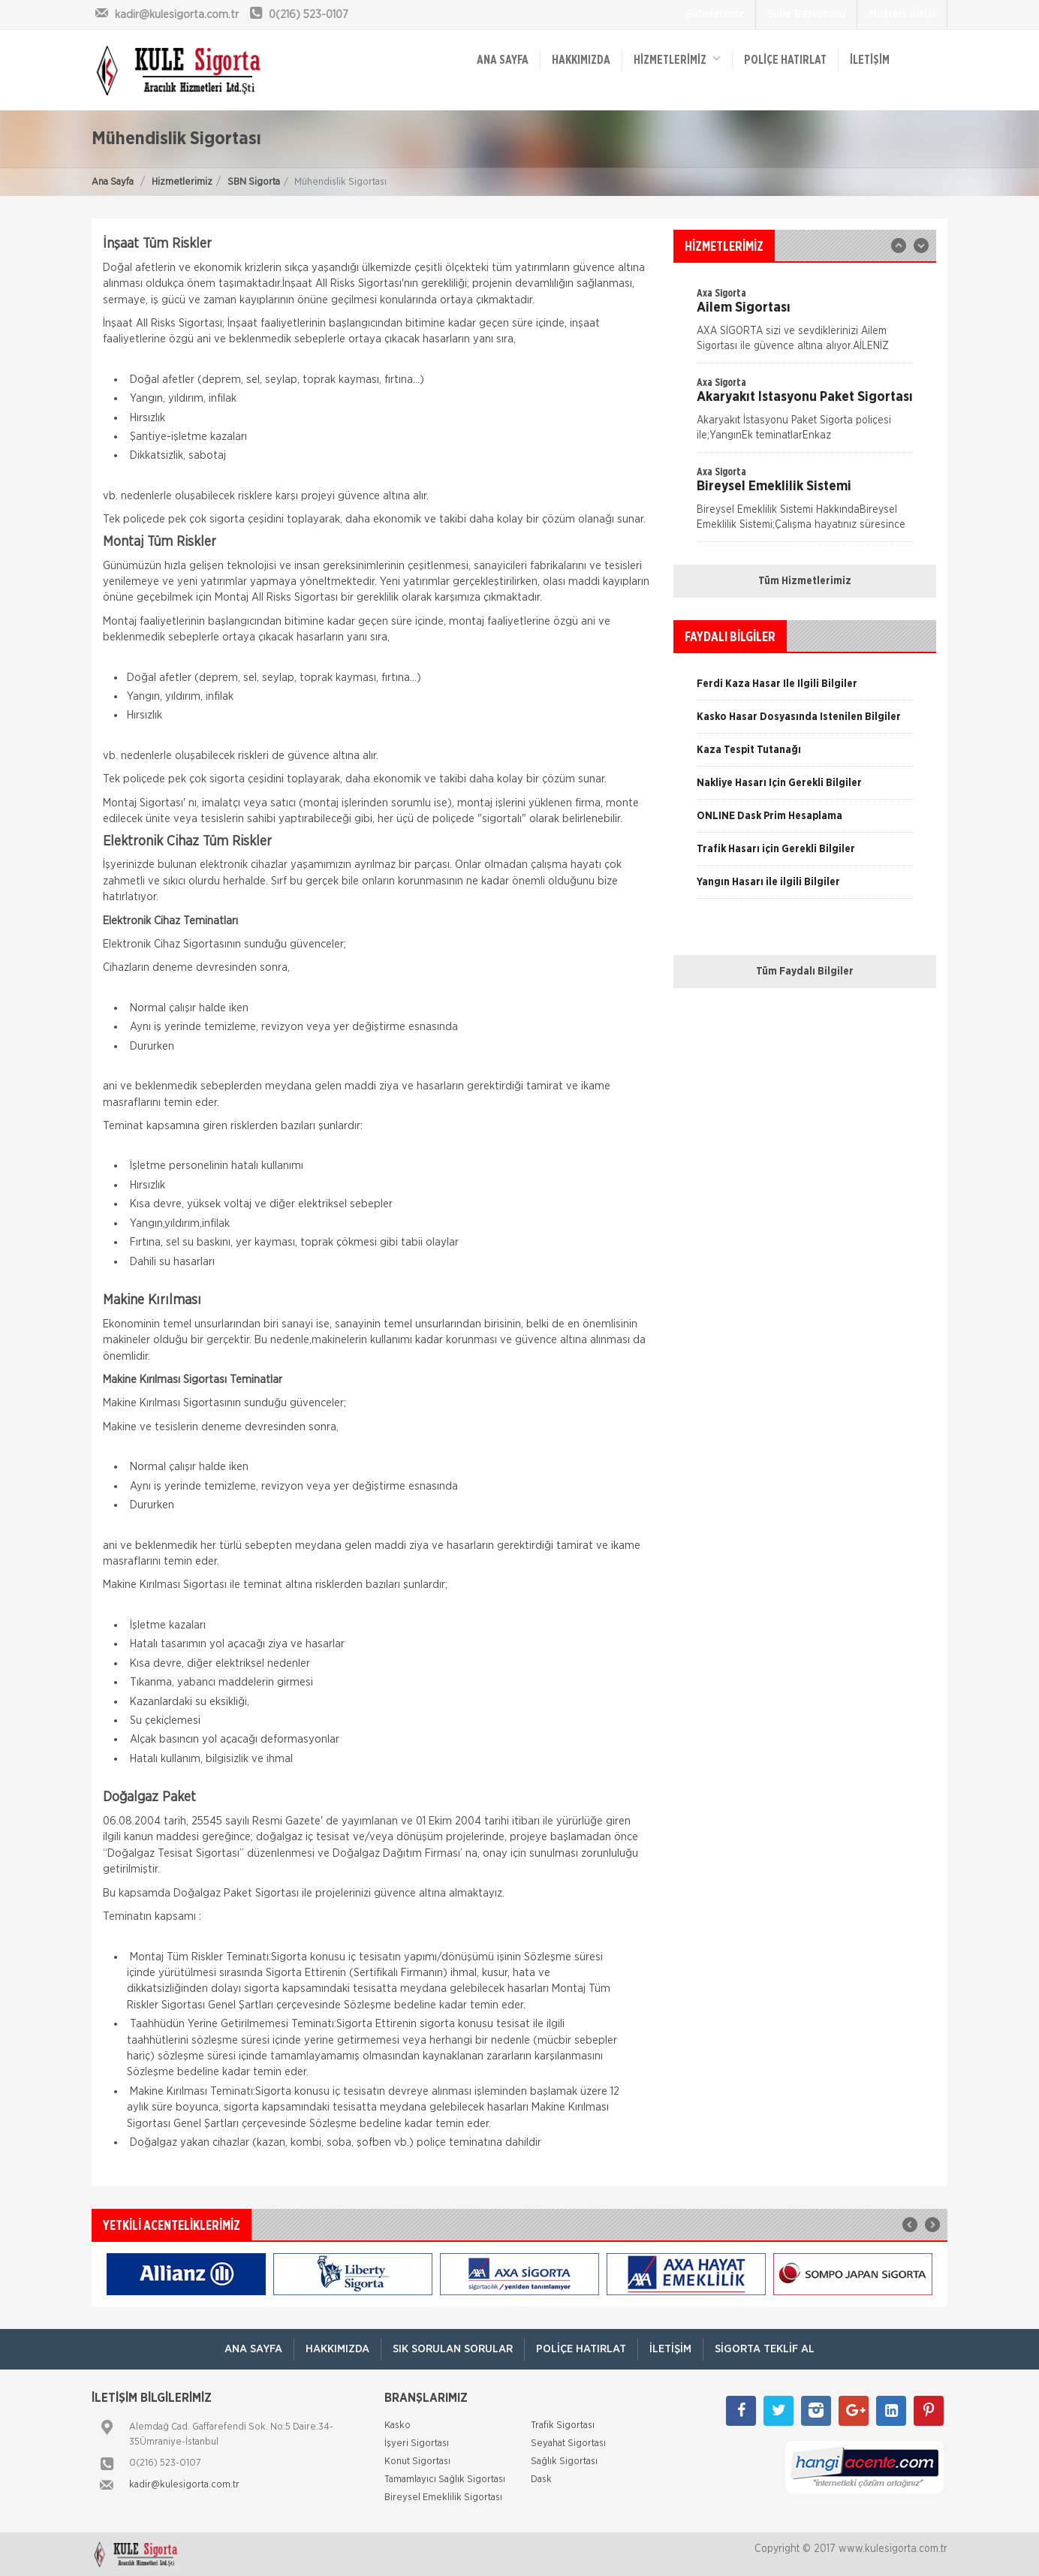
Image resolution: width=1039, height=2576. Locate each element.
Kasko (397, 2425)
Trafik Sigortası (563, 2425)
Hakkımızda (581, 60)
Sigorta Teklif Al (765, 2349)
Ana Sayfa (113, 182)
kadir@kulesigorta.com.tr (184, 2485)
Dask (541, 2479)
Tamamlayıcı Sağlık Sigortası (444, 2479)
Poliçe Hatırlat (785, 60)
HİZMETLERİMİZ (677, 59)
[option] (805, 414)
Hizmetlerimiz (182, 182)
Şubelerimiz (715, 14)
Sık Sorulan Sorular (453, 2349)
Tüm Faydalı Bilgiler (805, 971)
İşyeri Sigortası (416, 2443)
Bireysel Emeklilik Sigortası (443, 2497)
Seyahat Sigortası (568, 2443)
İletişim (870, 60)
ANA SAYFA (503, 60)
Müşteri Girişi (902, 14)
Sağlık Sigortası (564, 2461)
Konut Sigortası (417, 2461)
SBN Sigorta (253, 182)
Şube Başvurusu (806, 14)
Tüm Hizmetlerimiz (804, 581)
